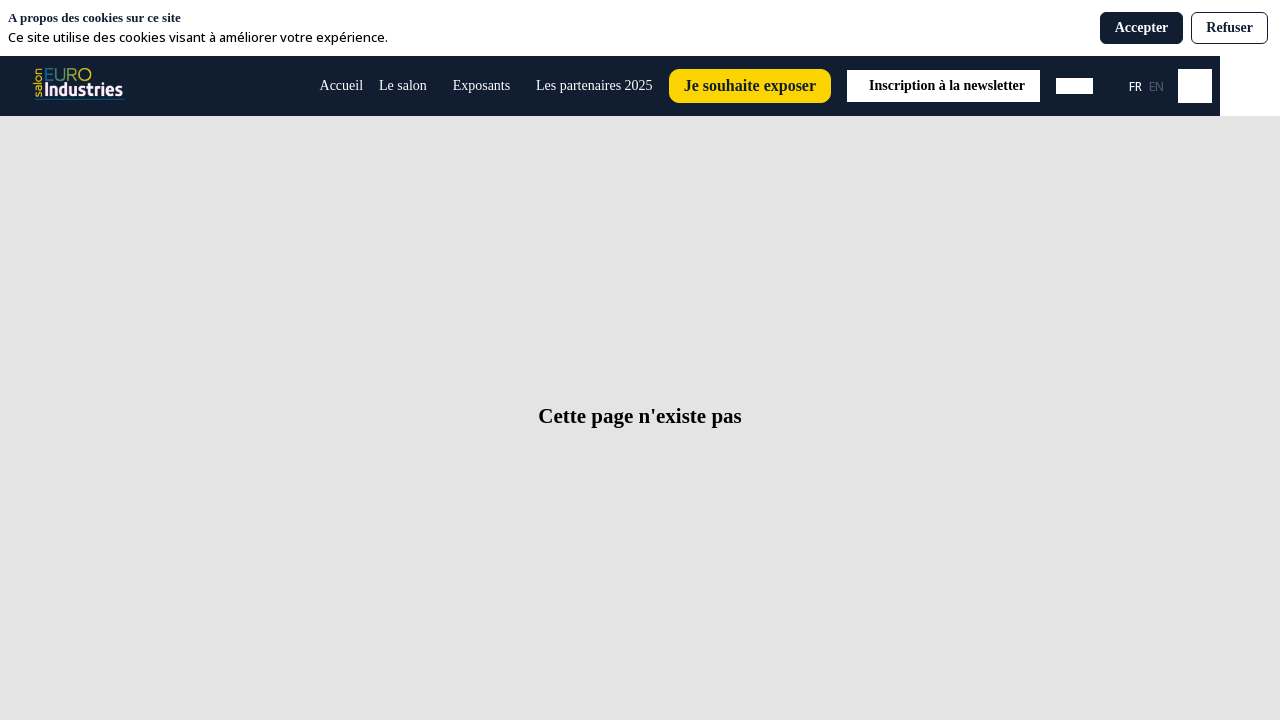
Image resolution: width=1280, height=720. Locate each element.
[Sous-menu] (435, 86)
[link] (408, 86)
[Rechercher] (1195, 86)
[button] (750, 86)
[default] (342, 86)
